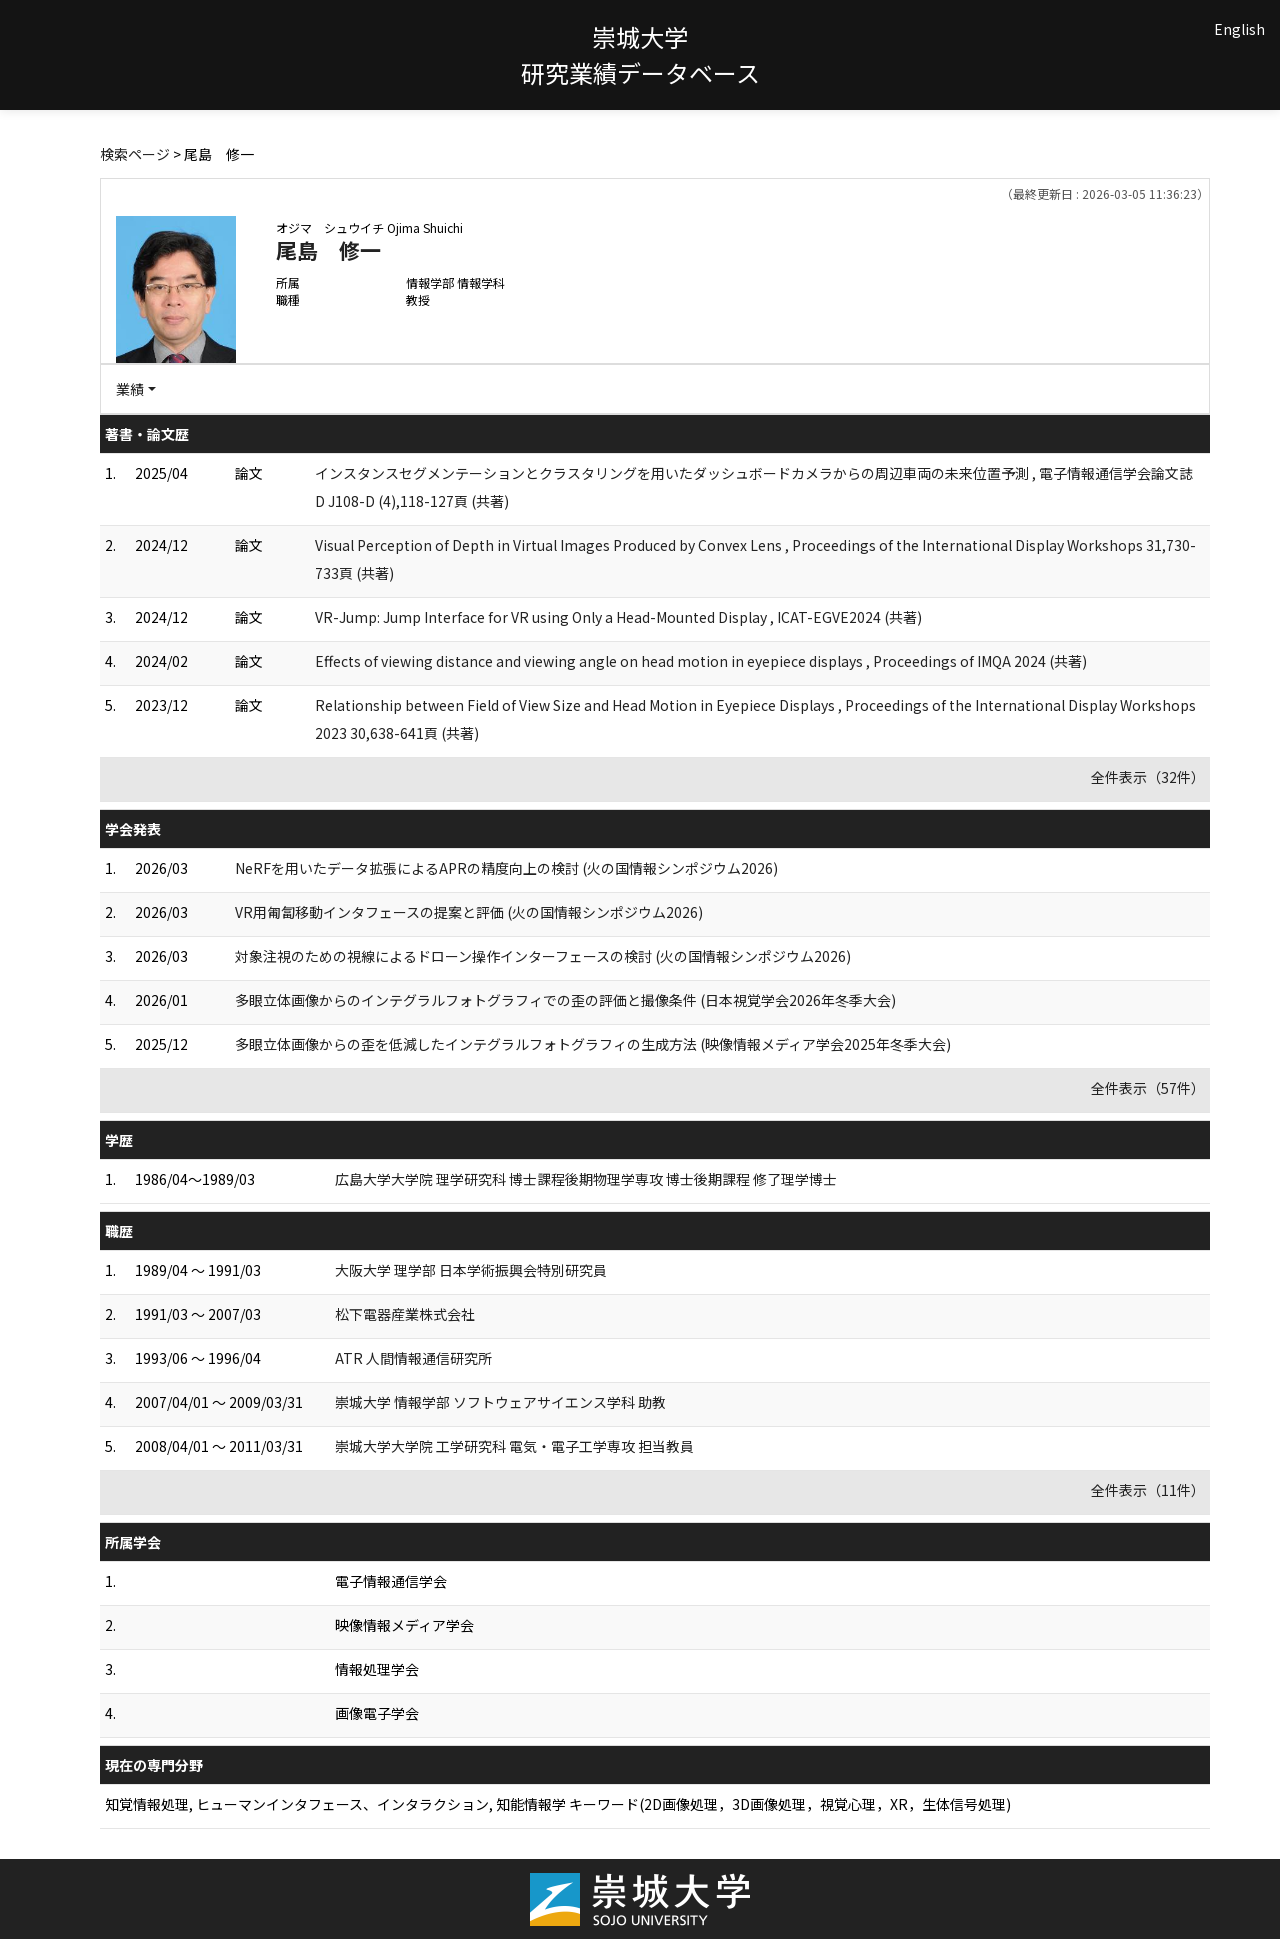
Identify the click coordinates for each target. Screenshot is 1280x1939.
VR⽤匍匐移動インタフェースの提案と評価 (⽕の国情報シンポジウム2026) (469, 912)
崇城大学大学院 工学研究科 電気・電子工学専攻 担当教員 (514, 1446)
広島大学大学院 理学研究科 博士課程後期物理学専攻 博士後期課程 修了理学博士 (586, 1179)
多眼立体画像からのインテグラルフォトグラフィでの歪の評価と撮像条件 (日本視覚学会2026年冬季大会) (565, 1000)
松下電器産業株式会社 (405, 1314)
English (1239, 29)
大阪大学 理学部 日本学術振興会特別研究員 (471, 1270)
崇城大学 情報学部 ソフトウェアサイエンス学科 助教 (500, 1402)
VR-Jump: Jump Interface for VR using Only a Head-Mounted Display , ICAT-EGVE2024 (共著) (618, 617)
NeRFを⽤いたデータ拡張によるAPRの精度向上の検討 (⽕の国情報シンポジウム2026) (506, 868)
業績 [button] (130, 389)
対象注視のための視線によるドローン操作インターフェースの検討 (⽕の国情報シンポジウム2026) (543, 956)
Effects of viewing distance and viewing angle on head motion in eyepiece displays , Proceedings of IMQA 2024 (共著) (701, 661)
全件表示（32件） (1148, 777)
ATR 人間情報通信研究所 (413, 1358)
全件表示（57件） (1148, 1088)
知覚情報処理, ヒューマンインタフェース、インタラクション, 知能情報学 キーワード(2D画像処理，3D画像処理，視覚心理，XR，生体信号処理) (558, 1804)
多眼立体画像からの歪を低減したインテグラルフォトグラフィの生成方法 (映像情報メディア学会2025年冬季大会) (593, 1044)
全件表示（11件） (1148, 1490)
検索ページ (135, 154)
